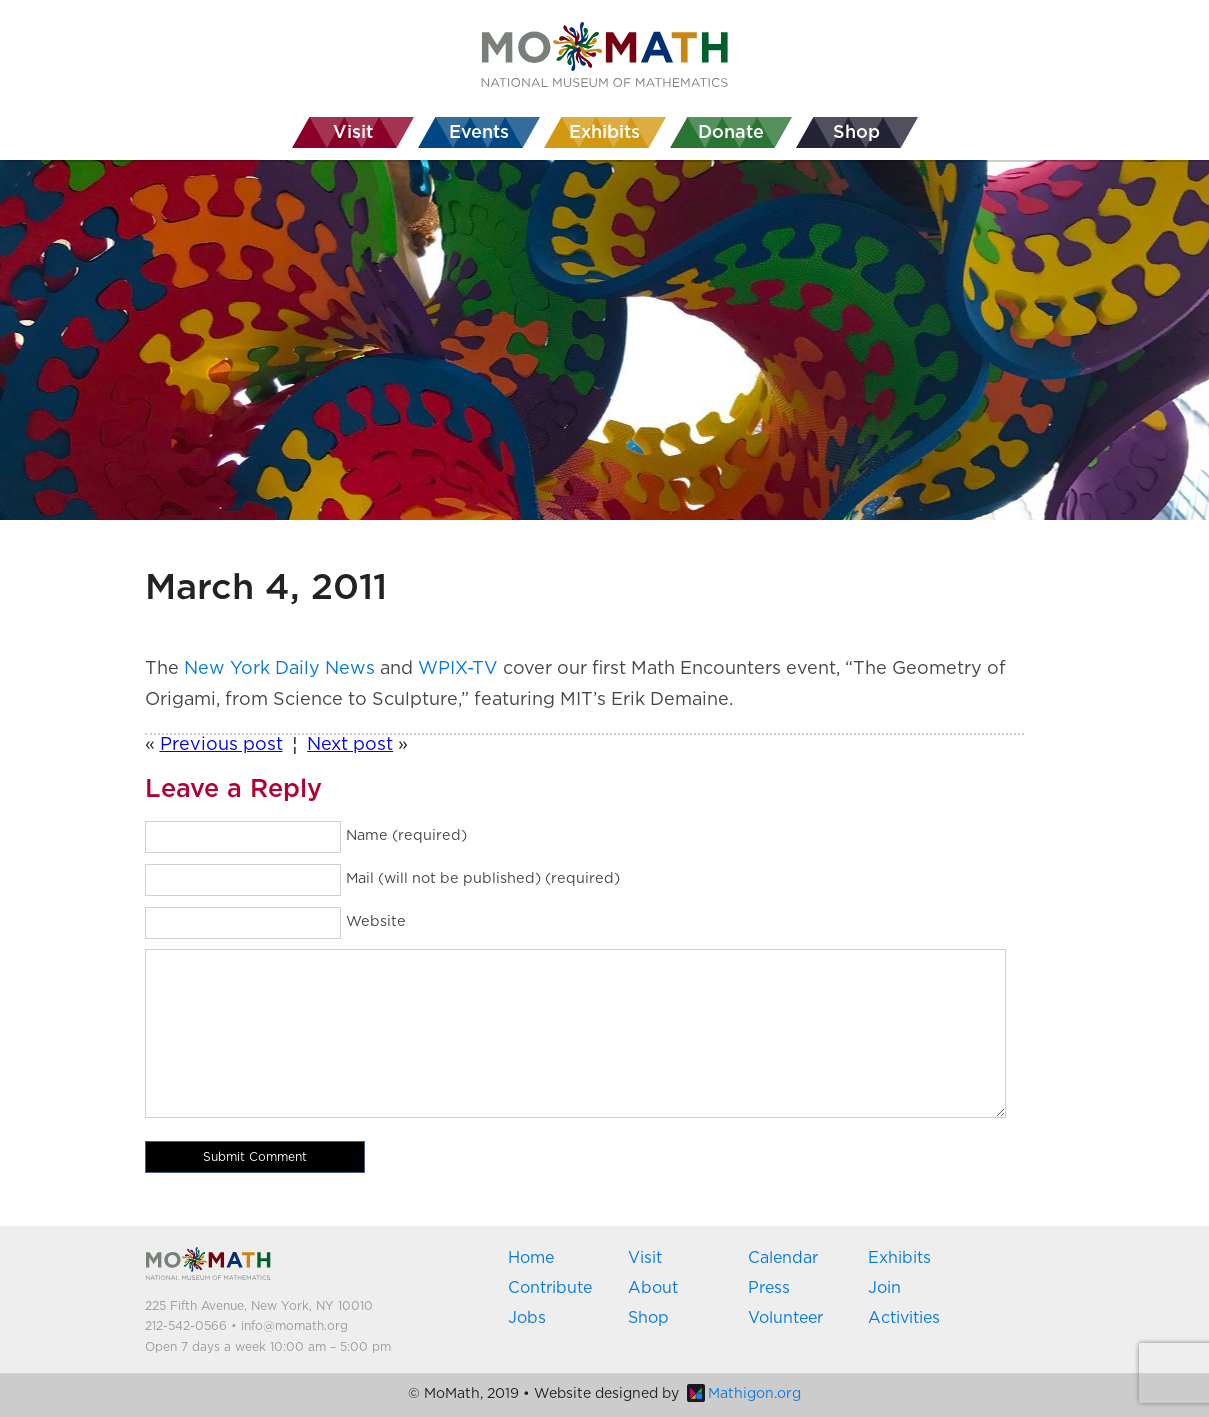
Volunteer (785, 1318)
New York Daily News (279, 669)
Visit (645, 1258)
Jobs (527, 1318)
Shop (648, 1318)
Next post (350, 745)
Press (769, 1288)
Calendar (783, 1258)
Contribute (550, 1288)
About (653, 1288)
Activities (904, 1318)
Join (884, 1288)
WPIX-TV (458, 669)
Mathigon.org (744, 1394)
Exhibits (899, 1258)
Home (531, 1258)
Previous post (221, 745)
